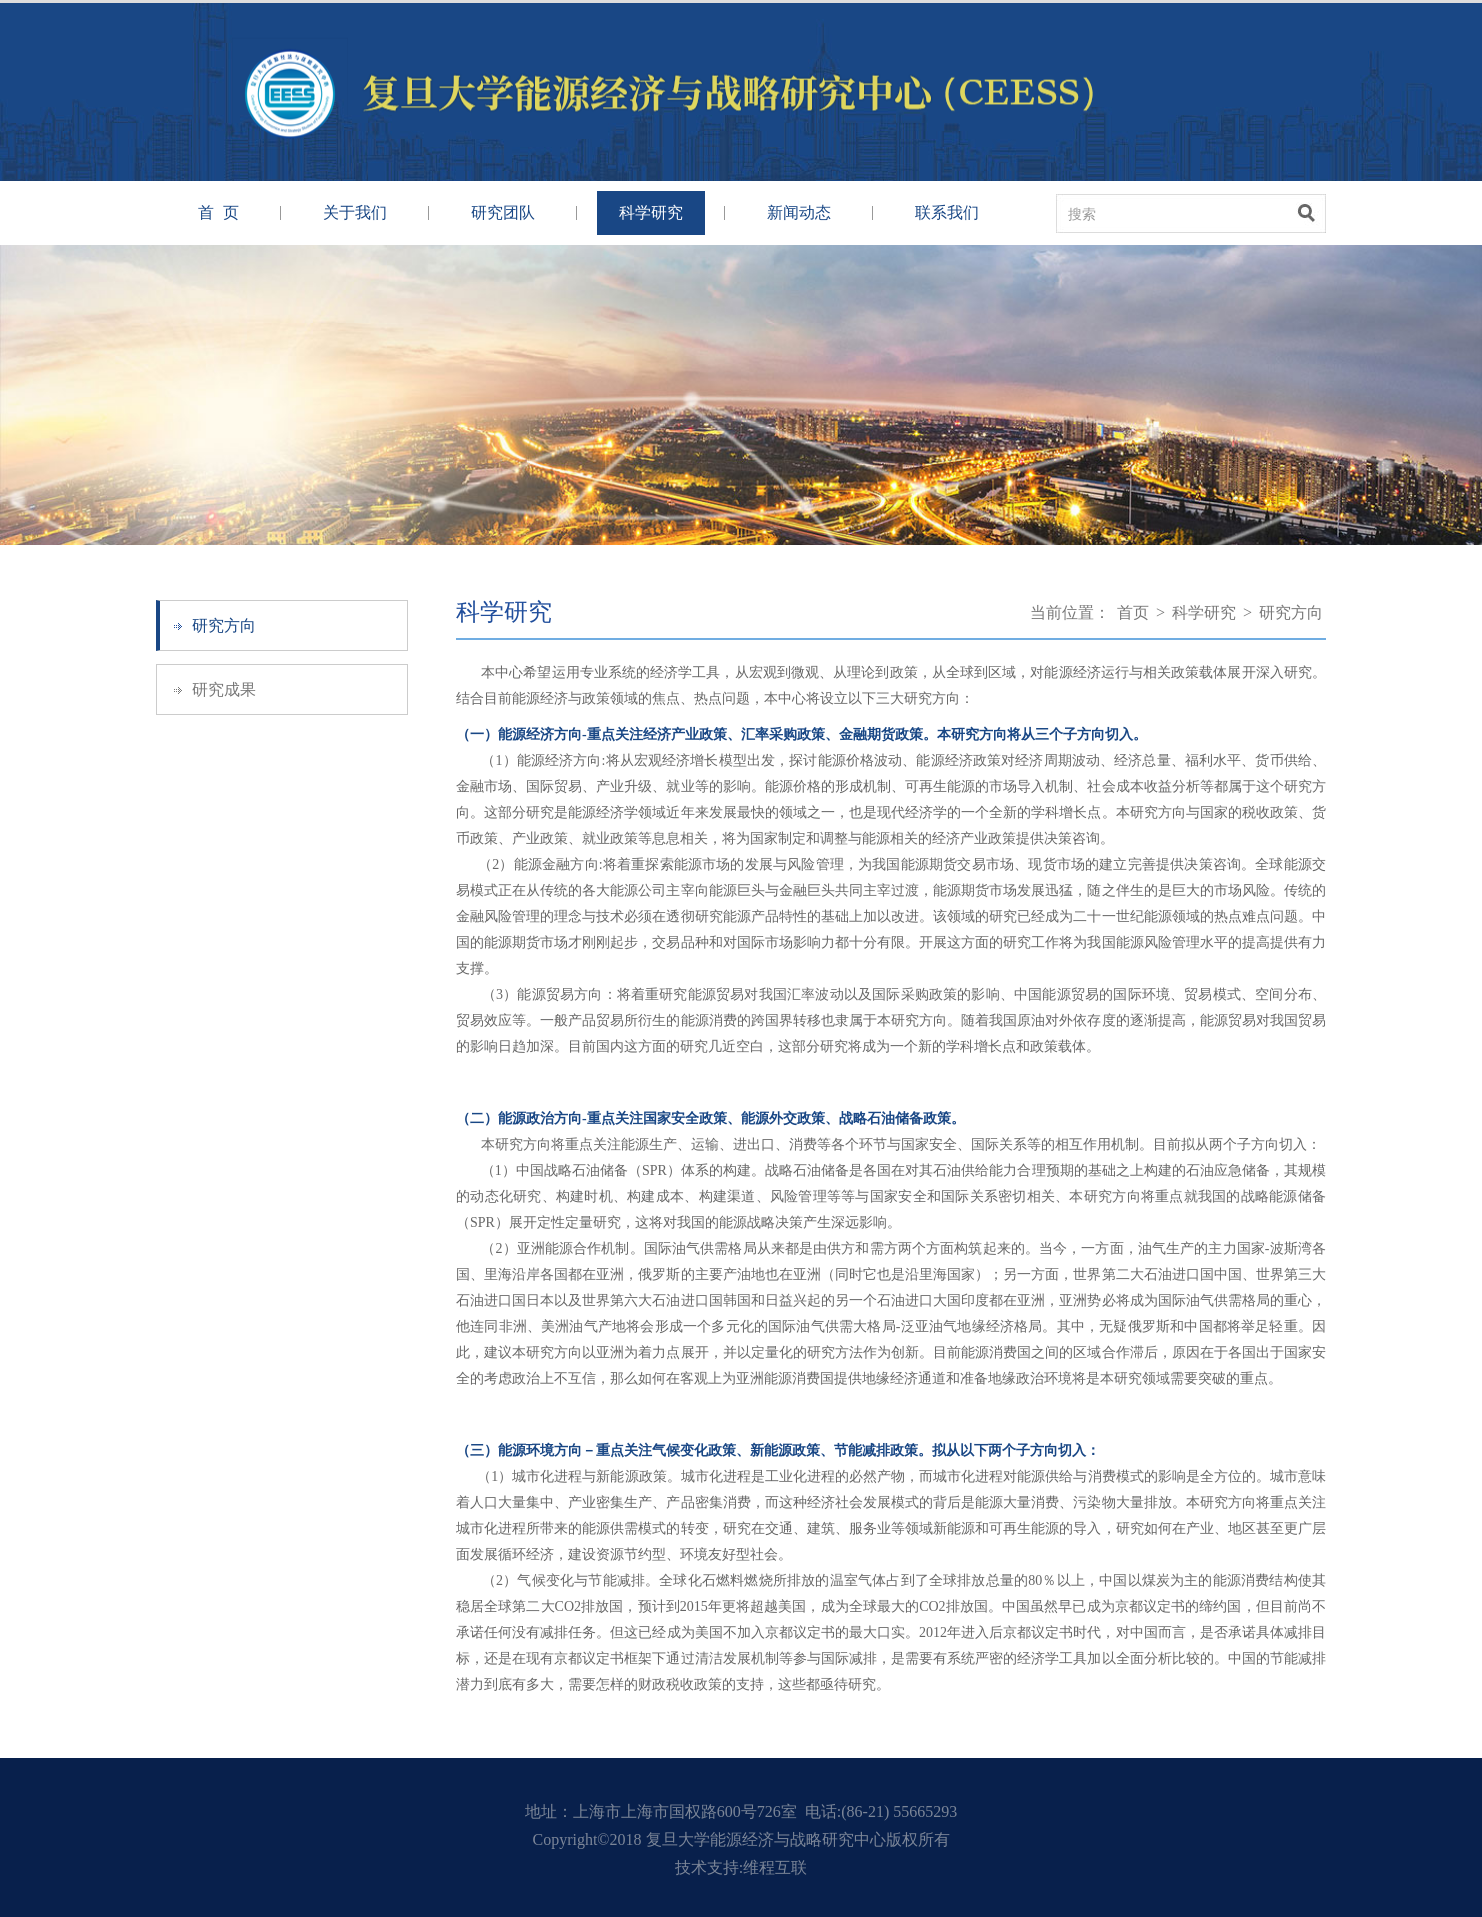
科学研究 (651, 212)
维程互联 (775, 1867)
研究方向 (224, 625)
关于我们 (355, 212)
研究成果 (224, 689)
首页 (1133, 612)
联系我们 (947, 212)
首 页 (218, 212)
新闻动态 (799, 212)
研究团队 (503, 212)
